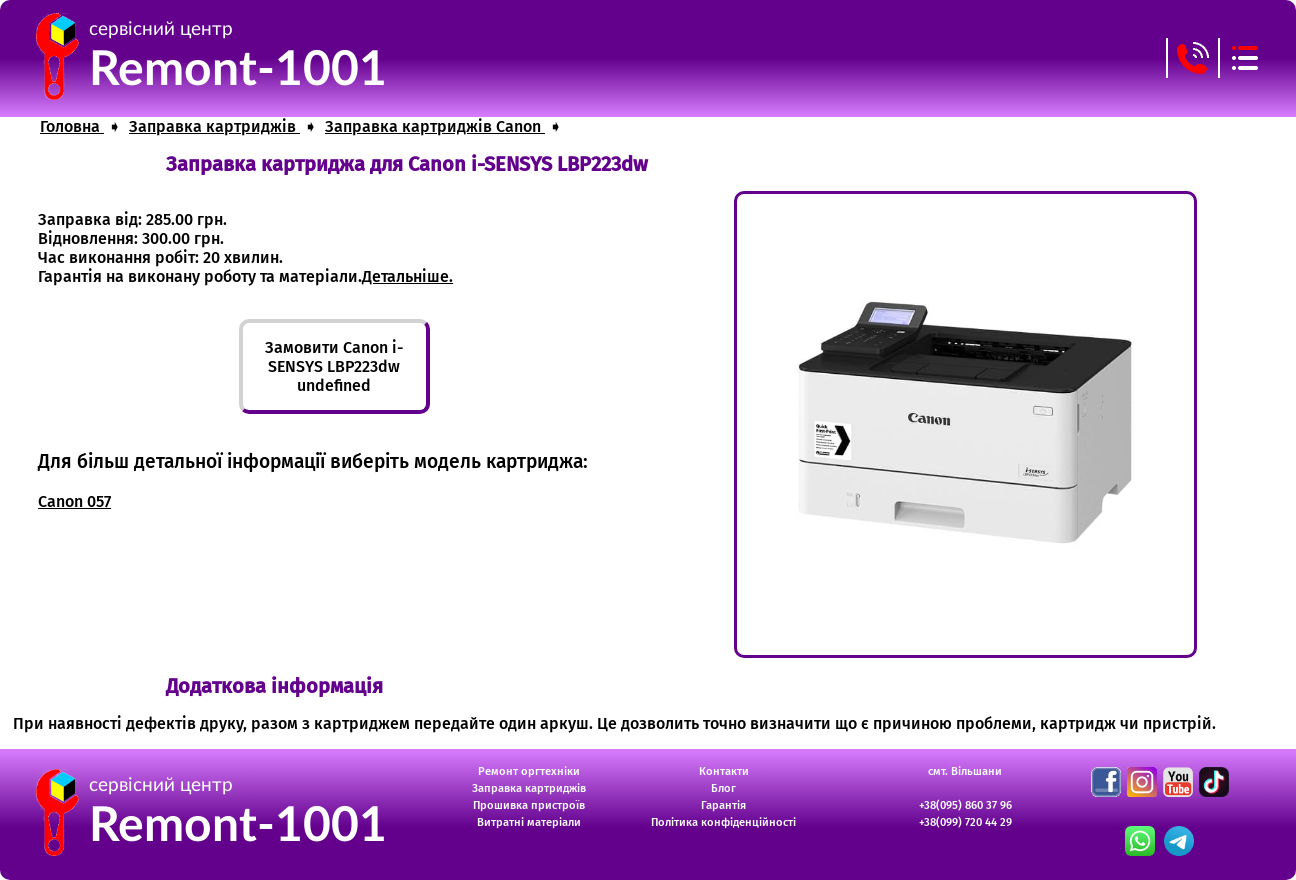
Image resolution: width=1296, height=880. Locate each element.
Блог (723, 788)
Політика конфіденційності (723, 822)
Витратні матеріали (529, 822)
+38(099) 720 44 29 (965, 822)
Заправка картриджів (529, 788)
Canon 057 (74, 501)
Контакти (724, 771)
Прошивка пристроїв (529, 805)
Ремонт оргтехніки (529, 771)
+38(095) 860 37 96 (965, 805)
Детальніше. (407, 276)
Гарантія (723, 805)
